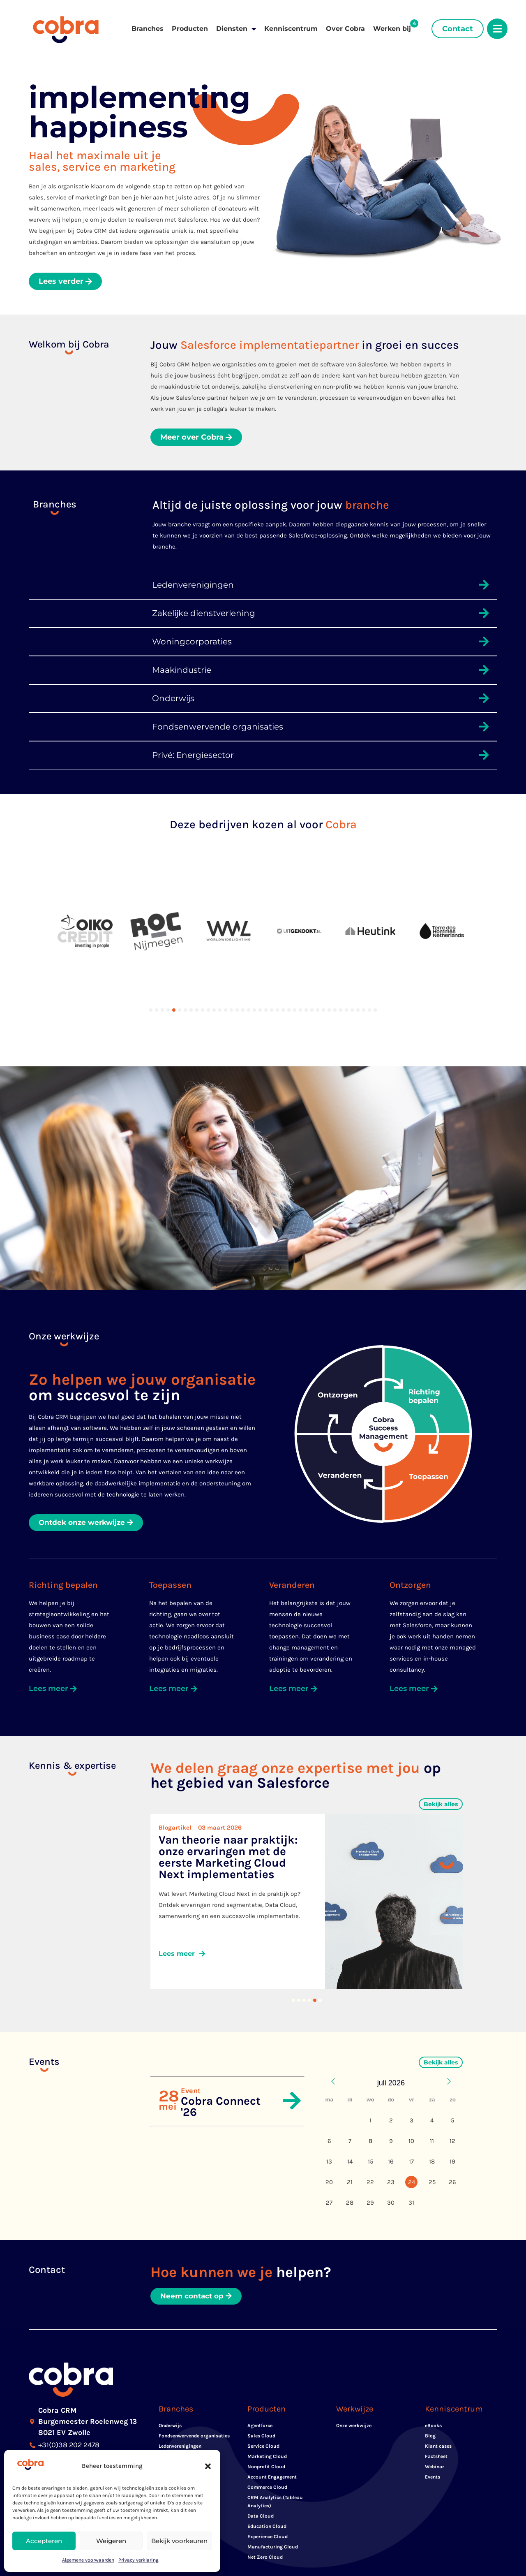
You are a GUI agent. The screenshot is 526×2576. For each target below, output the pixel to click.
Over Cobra (345, 28)
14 (350, 2161)
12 (452, 2141)
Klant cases (438, 2462)
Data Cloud (260, 2532)
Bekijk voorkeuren (179, 2541)
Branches (148, 28)
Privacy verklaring (138, 2560)
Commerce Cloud (267, 2503)
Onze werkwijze (353, 2441)
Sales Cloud (261, 2452)
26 (452, 2182)
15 (370, 2161)
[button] (208, 2466)
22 (370, 2182)
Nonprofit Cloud (266, 2483)
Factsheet (436, 2472)
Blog (430, 2452)
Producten (190, 28)
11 (432, 2141)
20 (329, 2182)
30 (390, 2202)
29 (370, 2202)
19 (452, 2161)
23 (390, 2182)
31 (411, 2202)
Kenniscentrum (291, 28)
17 (411, 2161)
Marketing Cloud (267, 2472)
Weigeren (111, 2541)
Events (432, 2493)
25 (432, 2182)
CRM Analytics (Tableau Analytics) (275, 2518)
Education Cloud (266, 2542)
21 (350, 2182)
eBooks (433, 2441)
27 (329, 2202)
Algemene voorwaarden (88, 2560)
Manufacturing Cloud (272, 2563)
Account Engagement (272, 2493)
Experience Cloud (267, 2552)
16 (391, 2161)
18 (432, 2161)
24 (411, 2182)
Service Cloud (263, 2462)
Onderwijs (170, 2441)
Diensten (236, 29)
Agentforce (259, 2441)
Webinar (434, 2483)
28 (349, 2202)
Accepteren (44, 2541)
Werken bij (392, 28)
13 (329, 2161)
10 (411, 2141)
